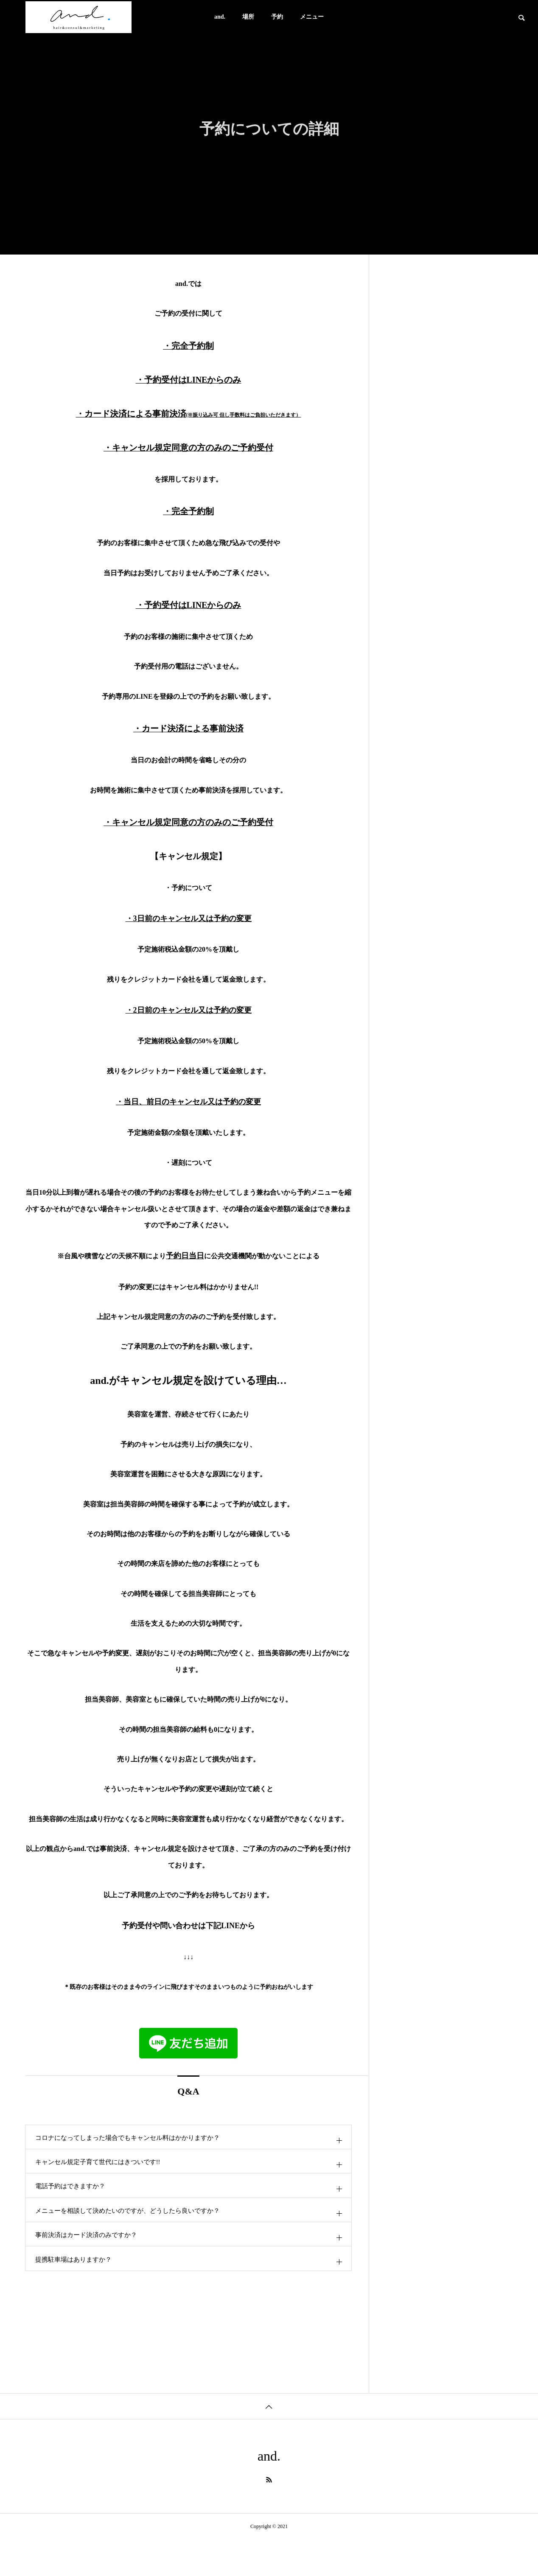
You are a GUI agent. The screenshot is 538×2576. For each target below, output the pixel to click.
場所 (248, 17)
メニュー (312, 17)
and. (219, 17)
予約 (277, 17)
